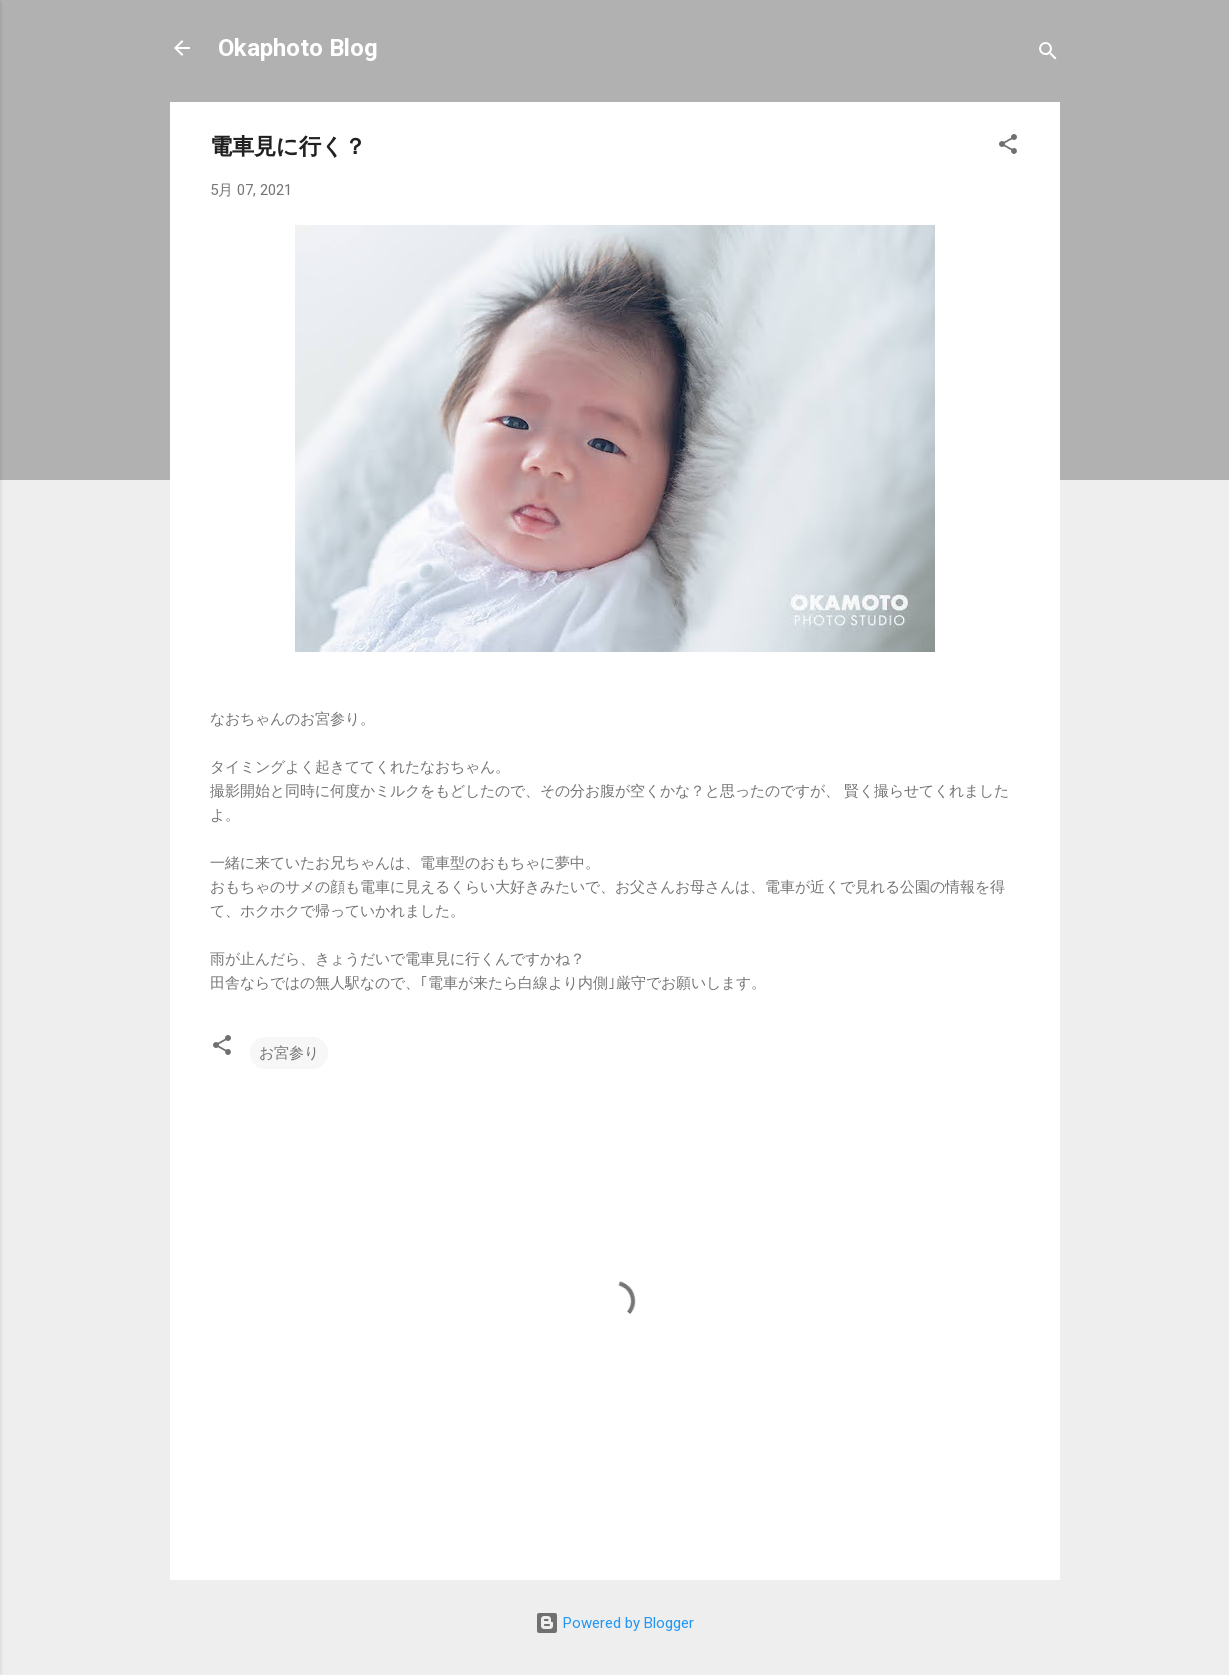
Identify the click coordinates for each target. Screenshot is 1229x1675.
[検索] (1048, 54)
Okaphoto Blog (298, 48)
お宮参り (289, 1053)
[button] (1008, 147)
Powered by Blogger (614, 1623)
